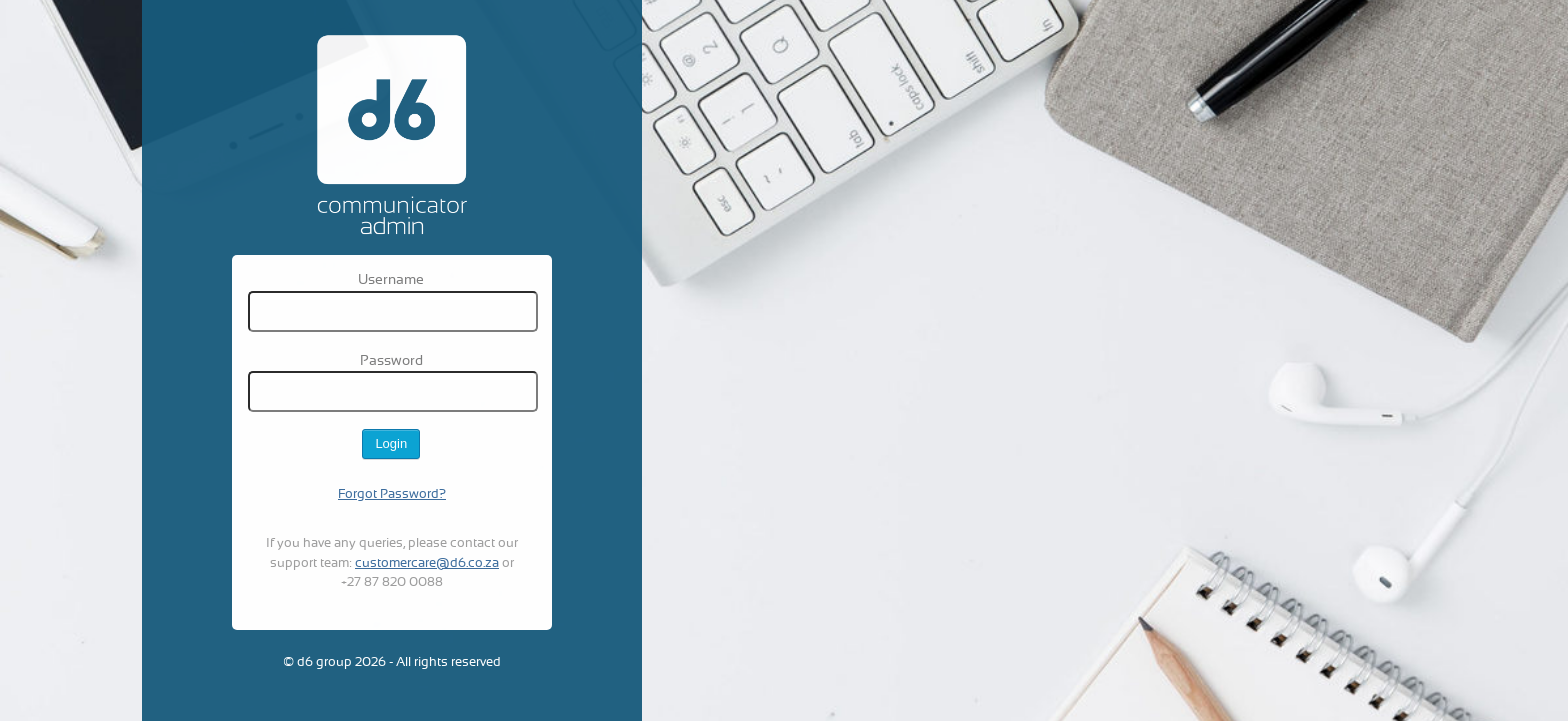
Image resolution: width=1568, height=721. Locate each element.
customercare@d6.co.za (427, 564)
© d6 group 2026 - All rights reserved (392, 663)
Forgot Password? (392, 495)
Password (391, 361)
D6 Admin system (392, 132)
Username (391, 280)
